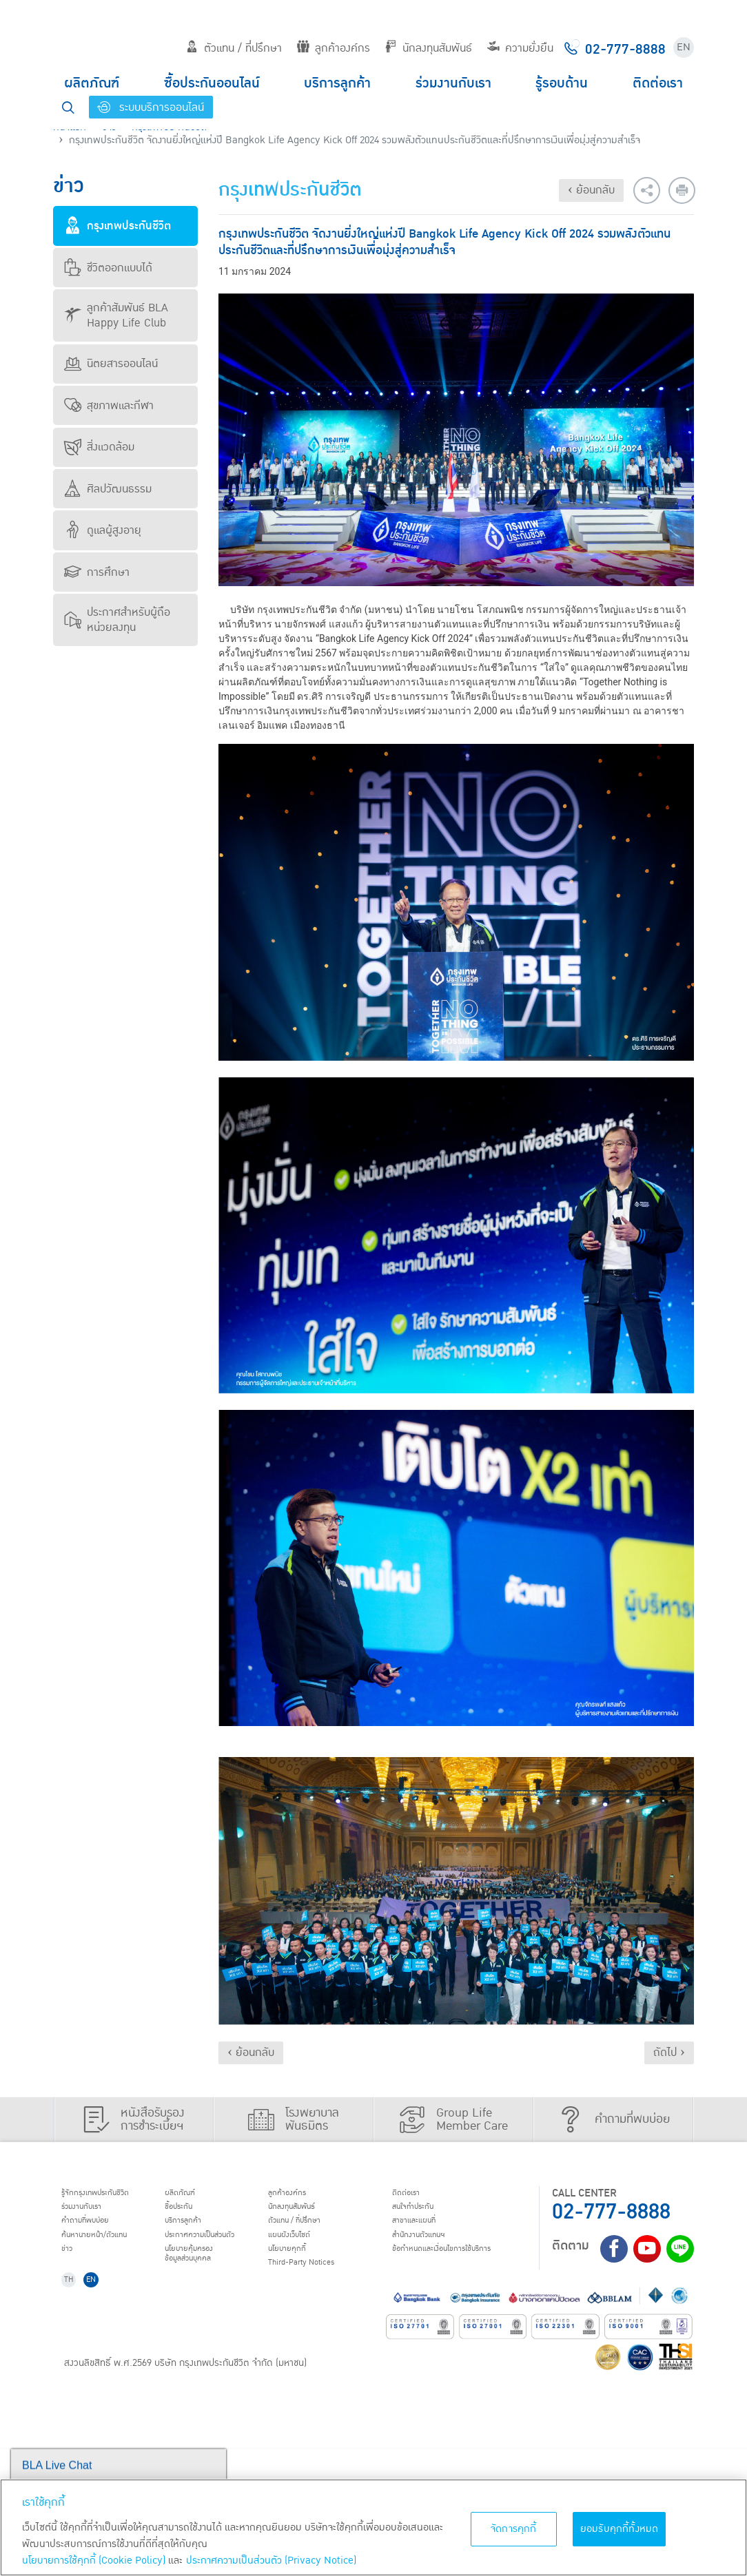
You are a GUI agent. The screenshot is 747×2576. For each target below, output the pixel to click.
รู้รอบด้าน (561, 83)
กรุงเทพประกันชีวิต (117, 226)
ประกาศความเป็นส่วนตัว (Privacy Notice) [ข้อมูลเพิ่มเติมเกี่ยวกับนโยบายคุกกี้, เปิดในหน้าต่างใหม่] (271, 2560)
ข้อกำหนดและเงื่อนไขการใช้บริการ (119, 2376)
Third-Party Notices (482, 2282)
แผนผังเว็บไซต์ (465, 2247)
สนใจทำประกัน (93, 2317)
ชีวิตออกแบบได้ (108, 268)
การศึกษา (97, 572)
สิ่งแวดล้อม (99, 447)
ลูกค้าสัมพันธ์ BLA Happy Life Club (116, 315)
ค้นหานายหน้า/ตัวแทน (109, 2247)
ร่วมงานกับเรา (453, 83)
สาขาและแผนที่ (94, 2335)
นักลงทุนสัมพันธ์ (428, 48)
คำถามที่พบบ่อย (97, 2229)
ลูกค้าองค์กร (333, 48)
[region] (373, 2527)
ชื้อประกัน (269, 2211)
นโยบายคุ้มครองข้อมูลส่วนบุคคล (284, 2271)
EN (683, 47)
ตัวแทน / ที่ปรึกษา (234, 48)
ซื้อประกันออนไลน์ (212, 83)
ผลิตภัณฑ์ (91, 83)
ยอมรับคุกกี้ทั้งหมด (619, 2529)
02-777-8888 (611, 2212)
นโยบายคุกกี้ (462, 2264)
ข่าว (71, 2264)
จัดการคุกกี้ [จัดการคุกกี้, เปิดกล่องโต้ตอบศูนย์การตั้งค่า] (514, 2529)
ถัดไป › (669, 2052)
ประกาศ (299, 2247)
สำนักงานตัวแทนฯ (101, 2353)
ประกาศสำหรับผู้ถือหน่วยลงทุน (117, 619)
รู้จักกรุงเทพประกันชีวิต (110, 2194)
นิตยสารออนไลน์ (111, 364)
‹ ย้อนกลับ (591, 190)
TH (74, 2405)
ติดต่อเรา (658, 83)
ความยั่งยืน (520, 48)
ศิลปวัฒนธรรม (108, 489)
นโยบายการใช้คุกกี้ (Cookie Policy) (93, 2560)
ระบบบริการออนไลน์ (150, 107)
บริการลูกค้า (337, 83)
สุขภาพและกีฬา (109, 406)
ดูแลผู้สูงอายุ (102, 530)
